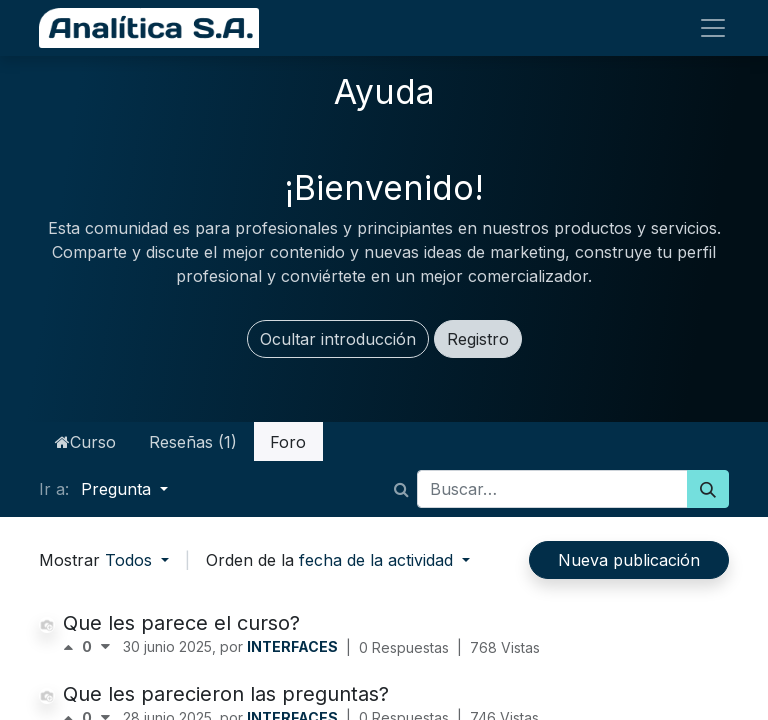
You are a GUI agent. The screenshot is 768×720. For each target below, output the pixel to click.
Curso (85, 442)
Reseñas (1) (193, 442)
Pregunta (118, 489)
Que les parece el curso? (181, 623)
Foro (288, 442)
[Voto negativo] (105, 647)
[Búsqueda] (708, 489)
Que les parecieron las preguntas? (226, 694)
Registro (478, 339)
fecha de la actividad (378, 560)
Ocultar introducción (338, 339)
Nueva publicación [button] (629, 560)
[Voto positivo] (72, 647)
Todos (131, 560)
